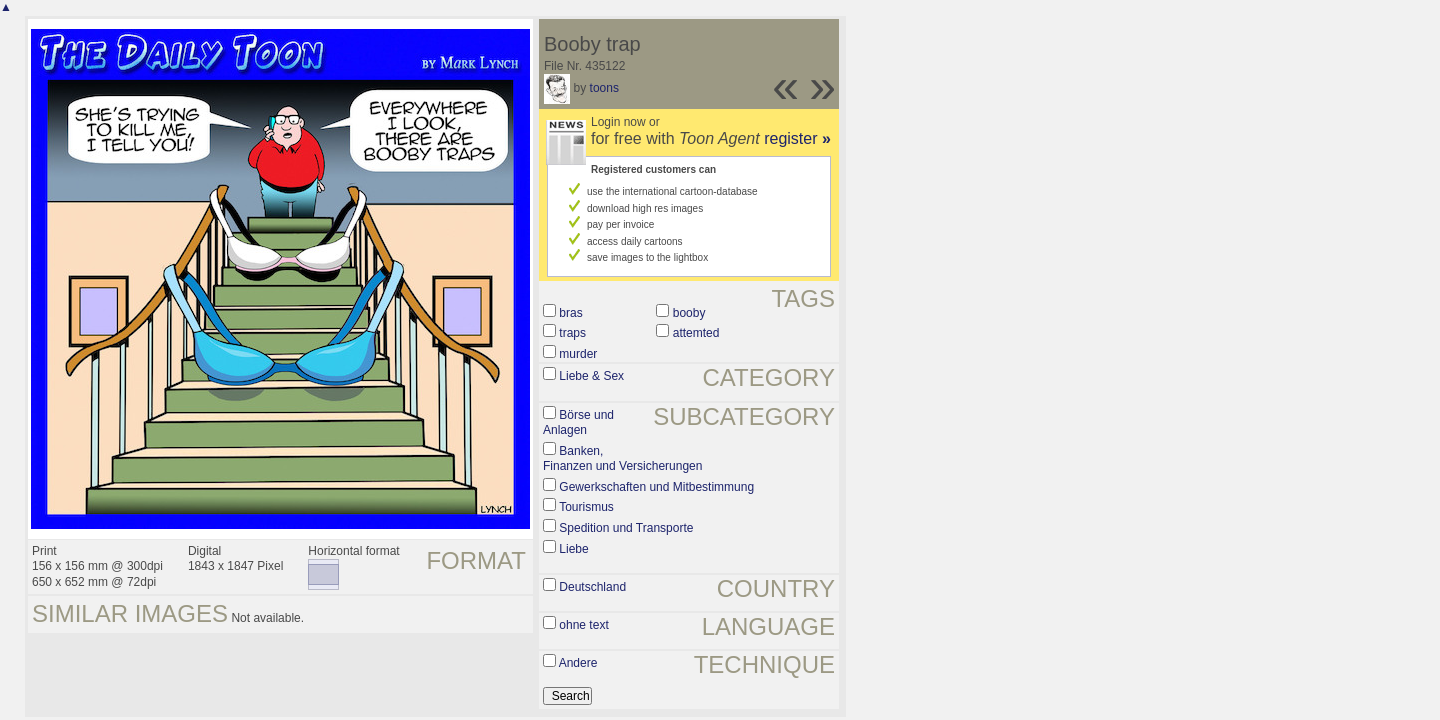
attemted (696, 333)
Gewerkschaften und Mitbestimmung (656, 487)
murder (578, 354)
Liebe (573, 549)
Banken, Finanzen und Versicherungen (622, 459)
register (797, 138)
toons (604, 88)
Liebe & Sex (591, 376)
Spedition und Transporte (626, 528)
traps (572, 333)
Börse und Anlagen (578, 423)
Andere (578, 663)
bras (570, 313)
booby (689, 313)
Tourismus (586, 507)
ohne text (583, 625)
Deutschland (592, 587)
